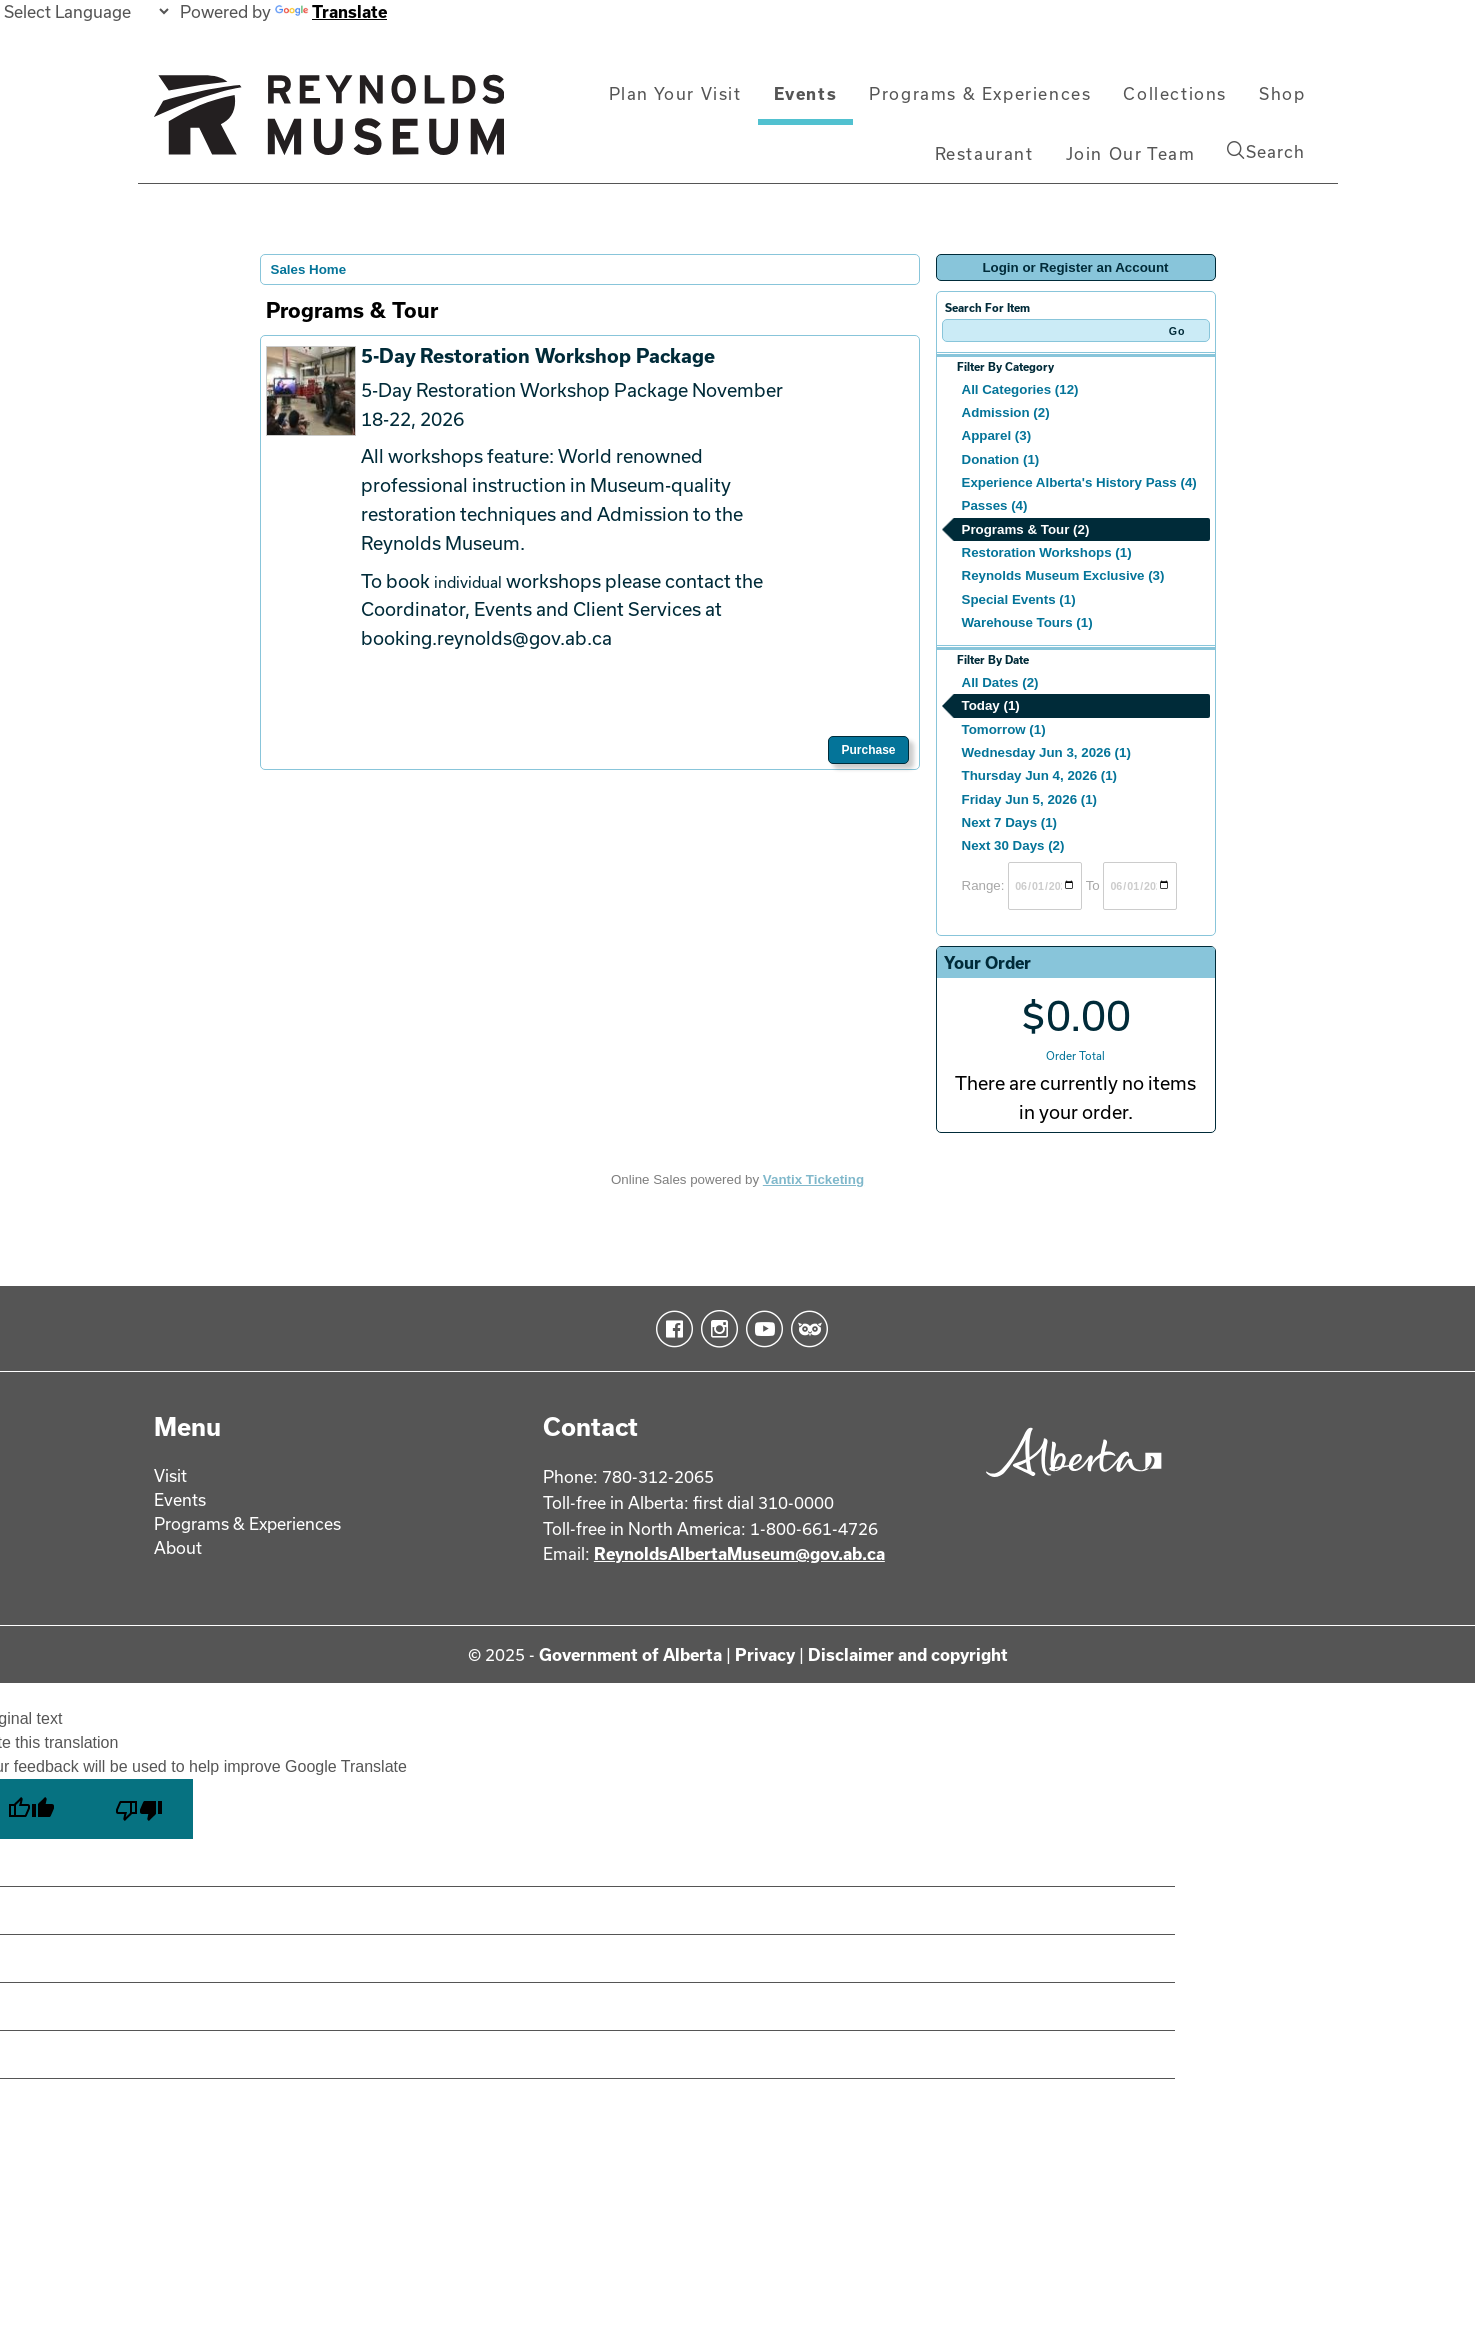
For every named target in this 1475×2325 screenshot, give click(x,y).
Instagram (715, 1329)
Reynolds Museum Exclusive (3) (1063, 575)
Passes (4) (995, 505)
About (178, 1547)
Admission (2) (1006, 412)
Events (806, 93)
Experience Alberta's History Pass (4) (1079, 482)
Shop (1282, 93)
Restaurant (984, 153)
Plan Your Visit (675, 93)
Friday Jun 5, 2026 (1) (1030, 799)
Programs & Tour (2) (1026, 529)
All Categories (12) (1020, 389)
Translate (331, 11)
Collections (1175, 93)
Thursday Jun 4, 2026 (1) (1040, 775)
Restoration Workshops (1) (1047, 552)
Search (1266, 151)
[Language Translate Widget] (86, 11)
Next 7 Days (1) (1010, 822)
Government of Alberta (630, 1654)
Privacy (765, 1654)
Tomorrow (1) (1004, 729)
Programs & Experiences (980, 93)
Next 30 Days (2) (1013, 845)
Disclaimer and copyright (908, 1654)
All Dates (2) (1000, 682)
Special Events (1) (1019, 599)
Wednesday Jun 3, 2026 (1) (1046, 752)
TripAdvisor (805, 1329)
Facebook (670, 1329)
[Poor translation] (139, 1809)
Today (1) (991, 705)
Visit (170, 1475)
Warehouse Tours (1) (1027, 622)
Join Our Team (1131, 153)
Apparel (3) (997, 435)
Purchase (868, 750)
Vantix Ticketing (813, 1179)
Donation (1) (1001, 459)
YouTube (760, 1329)
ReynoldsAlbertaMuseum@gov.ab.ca (739, 1553)
